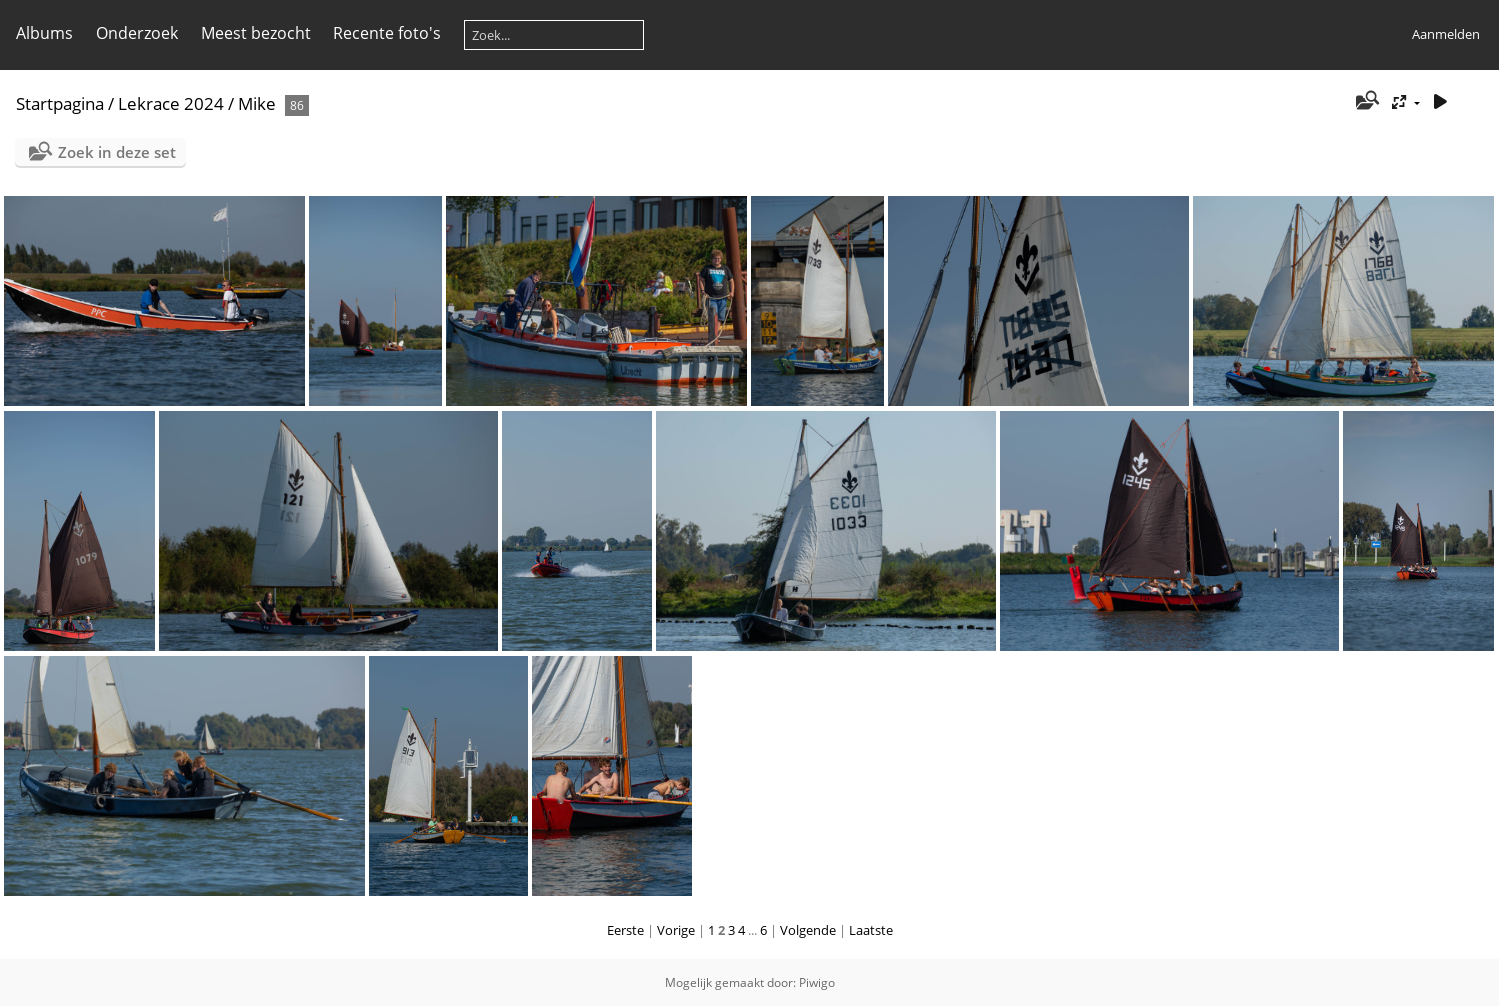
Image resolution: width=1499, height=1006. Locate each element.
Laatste (871, 930)
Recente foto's (387, 33)
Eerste (625, 930)
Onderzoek (137, 33)
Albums (44, 33)
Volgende (808, 930)
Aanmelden (1446, 34)
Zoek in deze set (117, 152)
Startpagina (60, 103)
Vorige (676, 930)
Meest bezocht (256, 33)
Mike (257, 103)
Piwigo (817, 982)
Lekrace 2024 (171, 103)
